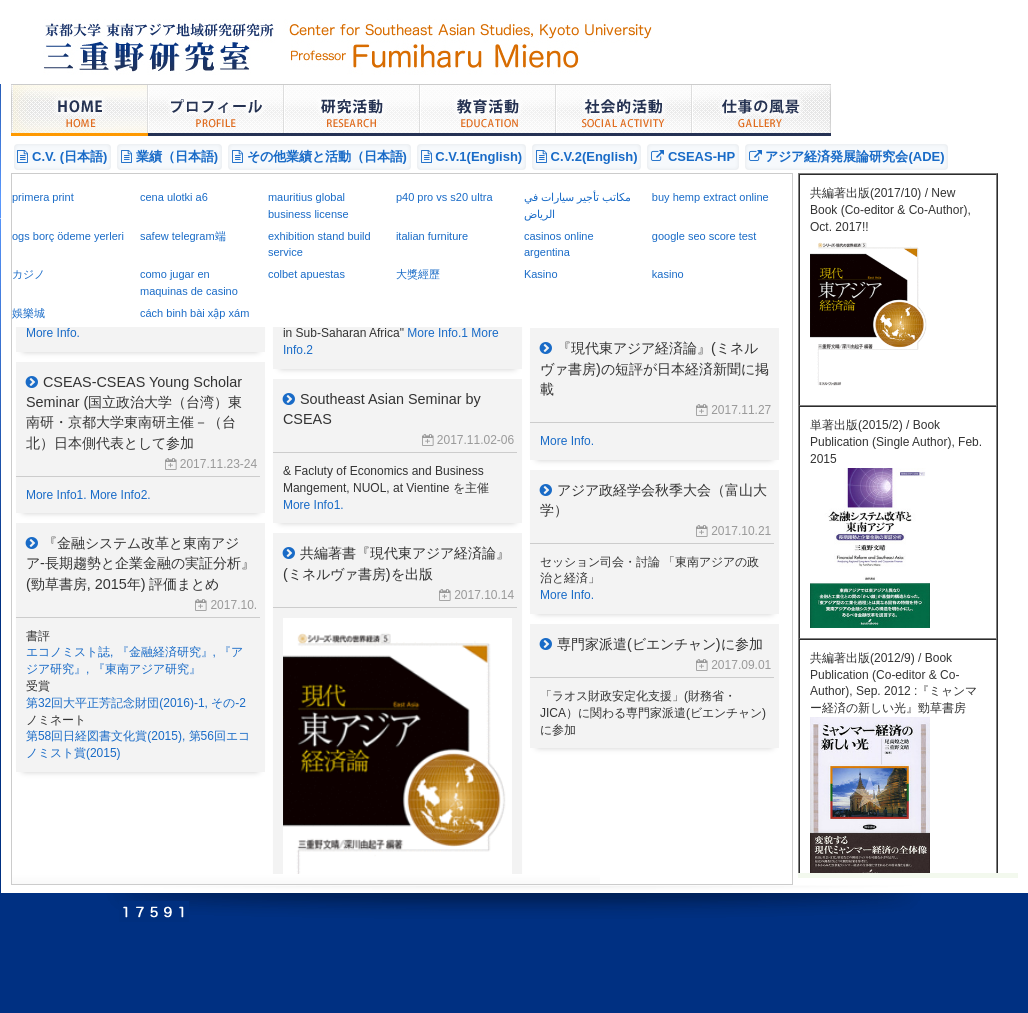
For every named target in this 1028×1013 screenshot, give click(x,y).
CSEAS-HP (693, 156)
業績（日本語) (169, 156)
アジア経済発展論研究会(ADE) (847, 156)
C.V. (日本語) (62, 156)
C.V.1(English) (472, 156)
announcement (401, 524)
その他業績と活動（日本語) (319, 156)
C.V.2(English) (587, 156)
